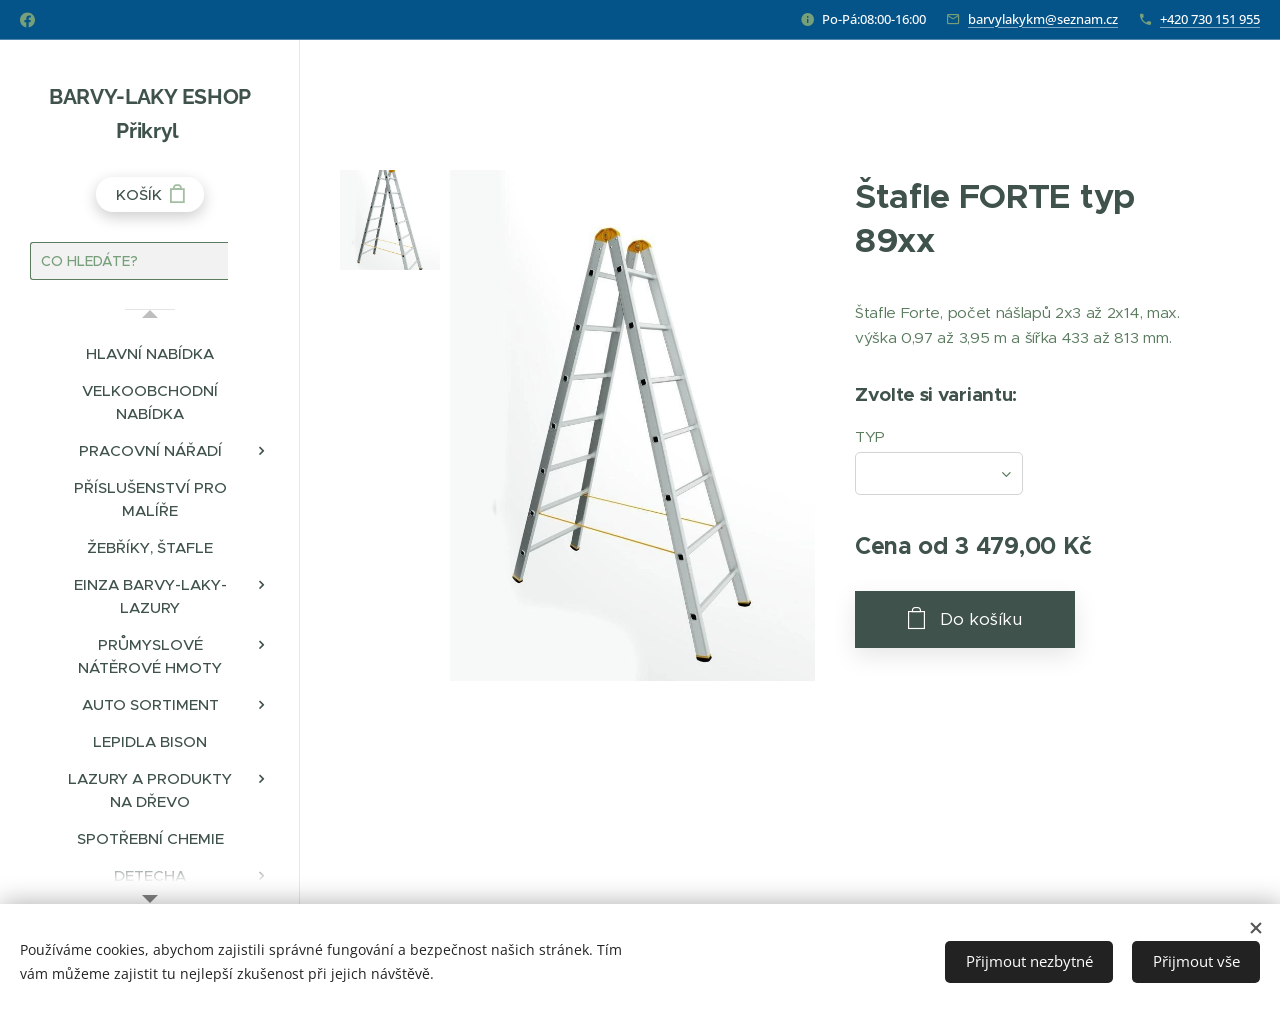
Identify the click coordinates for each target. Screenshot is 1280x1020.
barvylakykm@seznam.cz (1043, 19)
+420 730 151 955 (1210, 19)
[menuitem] (150, 353)
